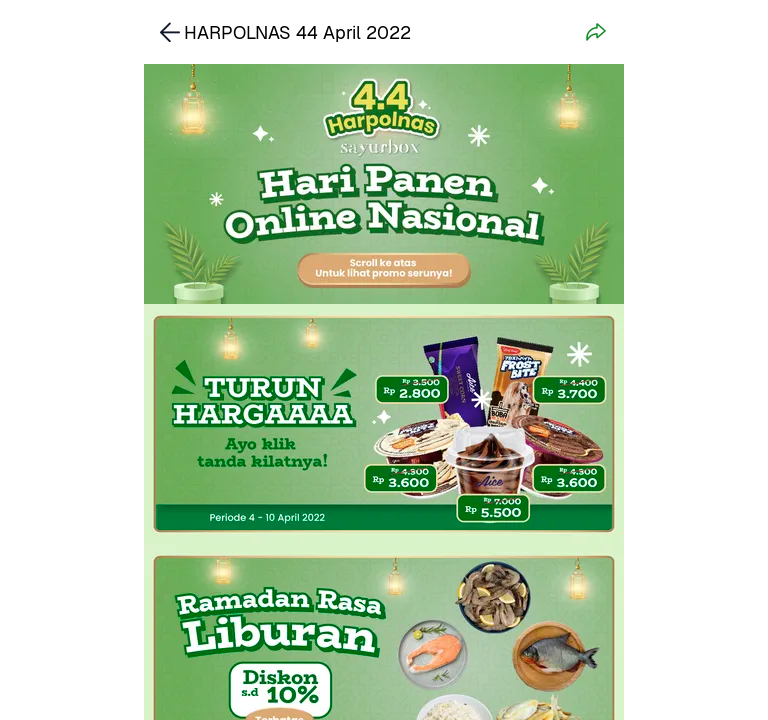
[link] (384, 424)
